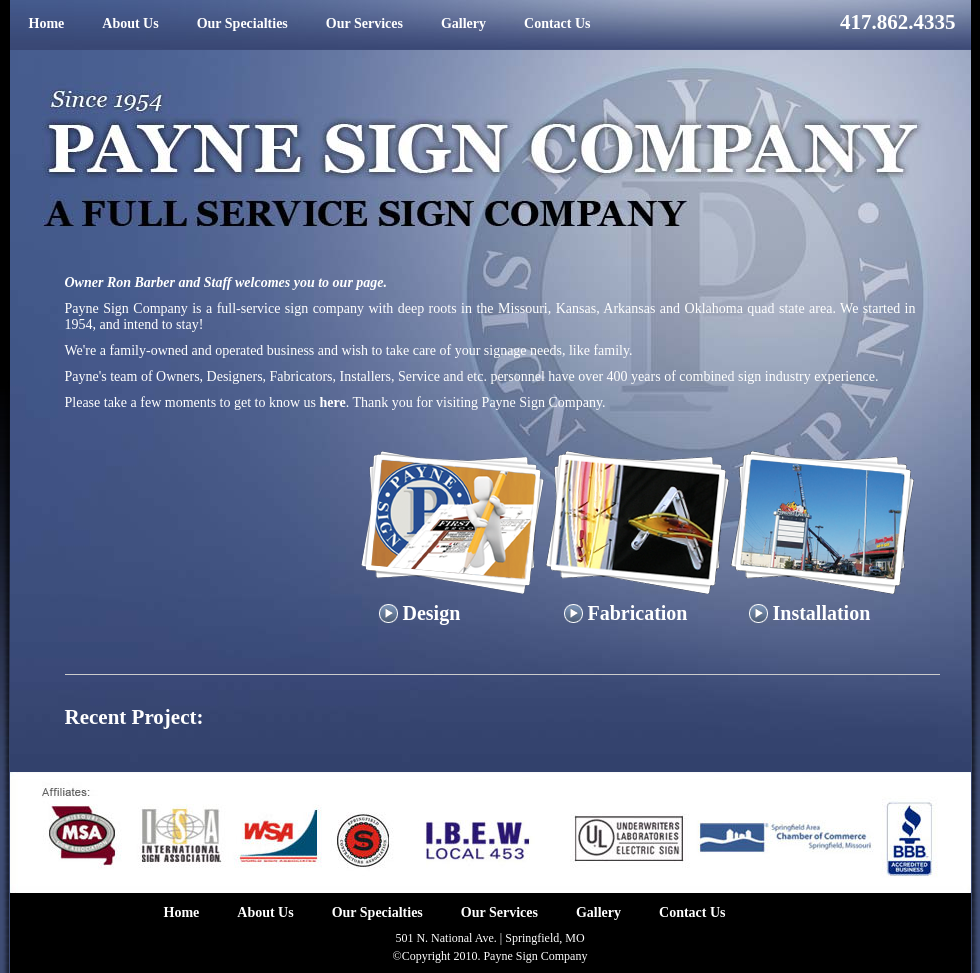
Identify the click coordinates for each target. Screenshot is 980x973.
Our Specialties (242, 23)
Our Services (364, 23)
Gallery (463, 23)
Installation (810, 613)
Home (47, 23)
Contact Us (557, 23)
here (333, 402)
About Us (130, 23)
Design (420, 613)
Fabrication (626, 613)
